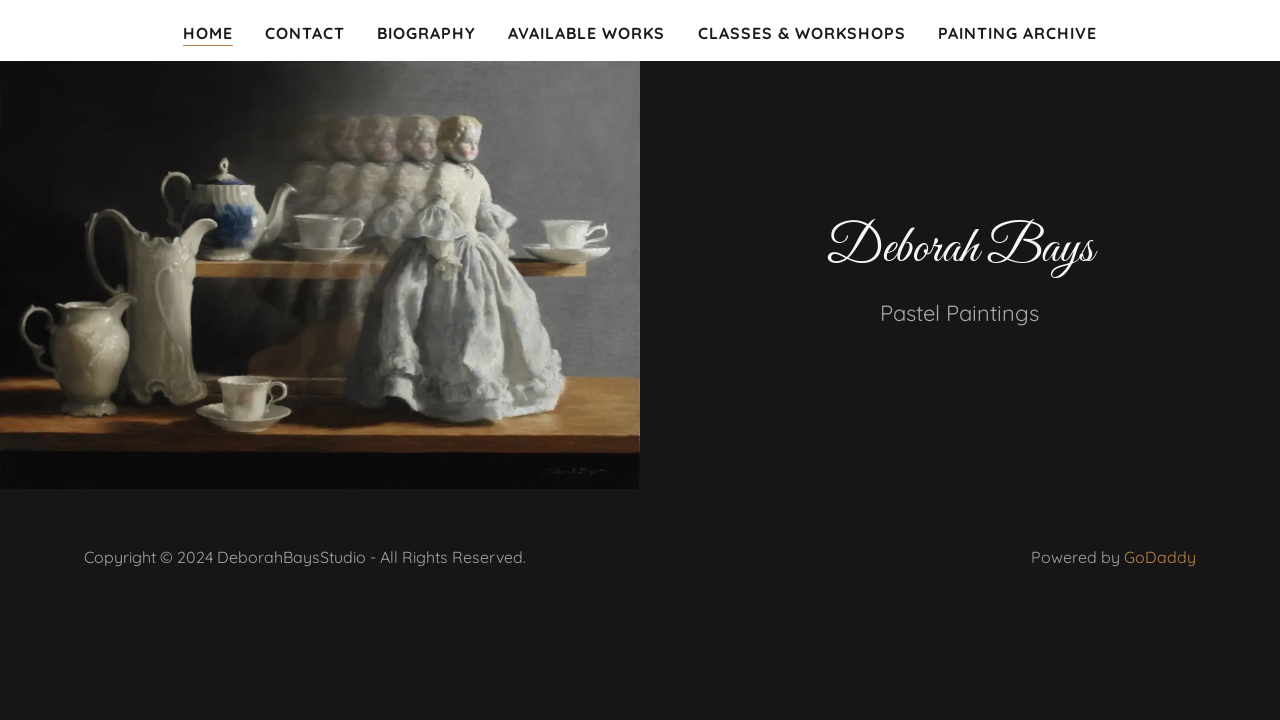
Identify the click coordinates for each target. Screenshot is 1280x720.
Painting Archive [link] (1017, 33)
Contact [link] (305, 33)
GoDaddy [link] (1160, 557)
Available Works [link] (586, 33)
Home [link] (208, 33)
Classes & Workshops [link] (802, 33)
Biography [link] (426, 33)
